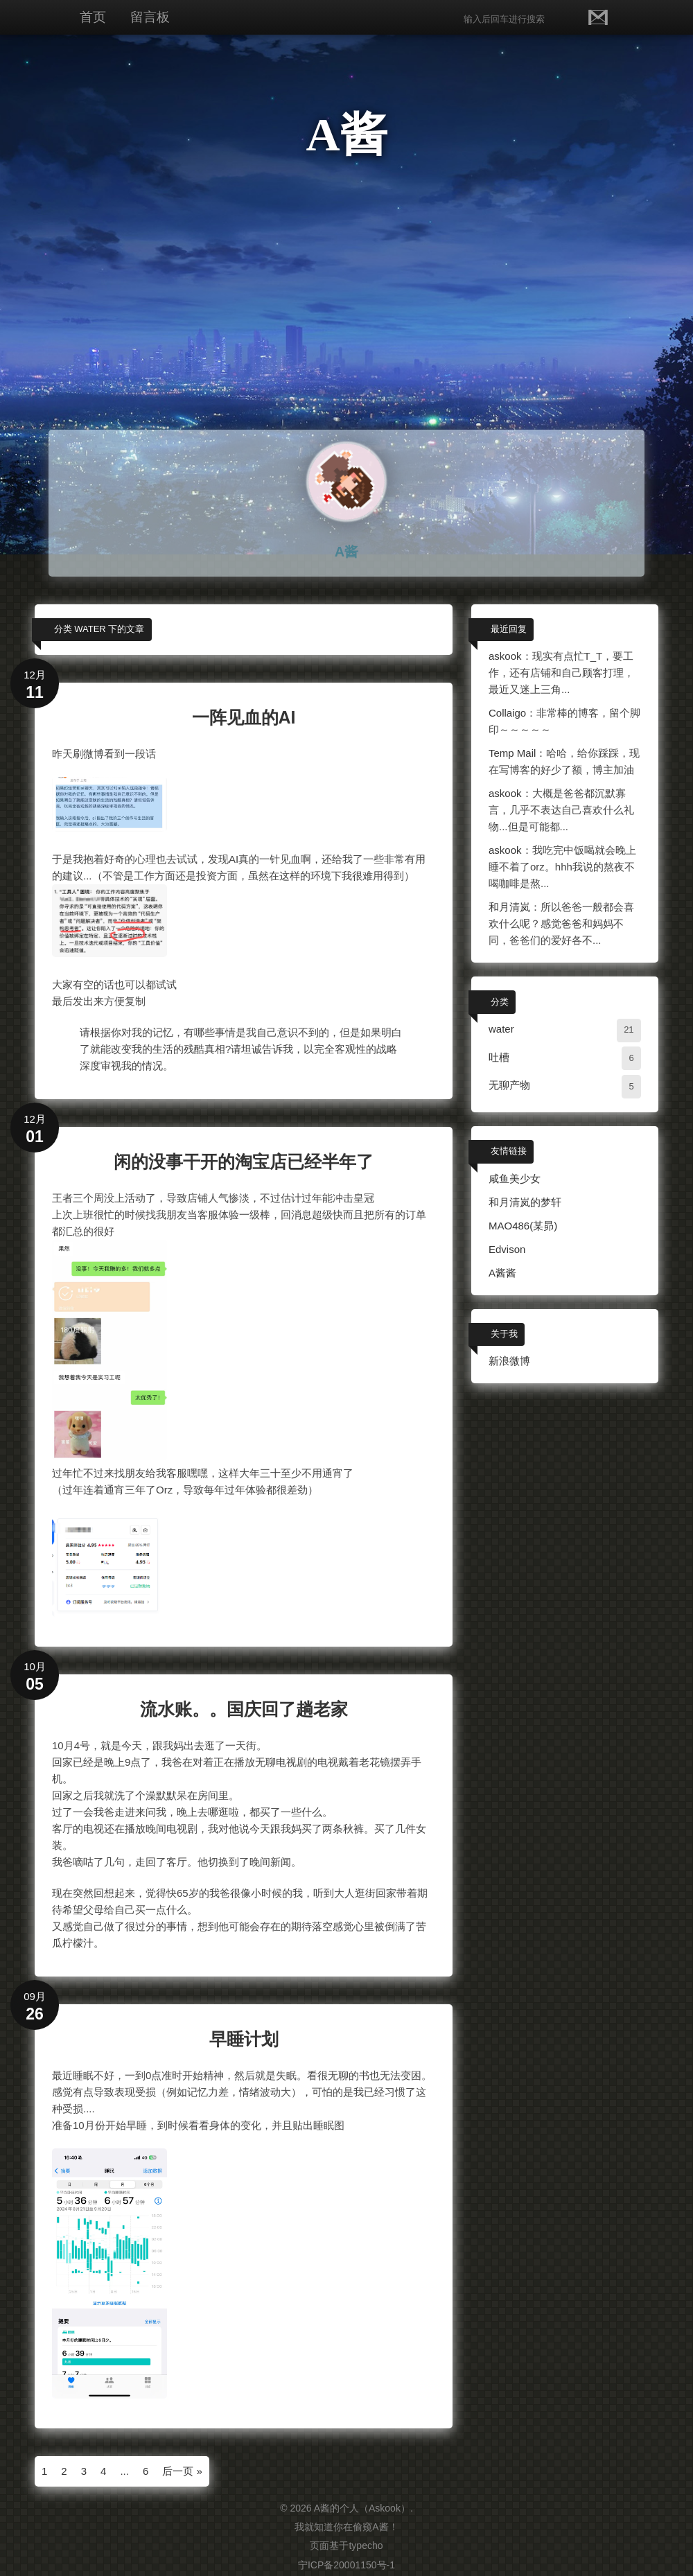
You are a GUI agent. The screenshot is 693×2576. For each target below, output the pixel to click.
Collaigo (507, 713)
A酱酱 (502, 1273)
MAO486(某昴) (523, 1226)
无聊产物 (509, 1085)
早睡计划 (244, 2039)
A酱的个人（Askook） (362, 2508)
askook (505, 656)
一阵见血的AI (244, 717)
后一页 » (182, 2471)
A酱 (346, 134)
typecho (366, 2545)
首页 (93, 17)
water (501, 1029)
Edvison (507, 1249)
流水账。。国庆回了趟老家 (244, 1709)
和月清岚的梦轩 (525, 1202)
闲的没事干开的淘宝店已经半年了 (244, 1161)
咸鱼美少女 (515, 1178)
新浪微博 (509, 1361)
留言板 (150, 17)
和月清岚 (509, 907)
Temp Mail (512, 753)
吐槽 (499, 1057)
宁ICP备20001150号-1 (346, 2564)
